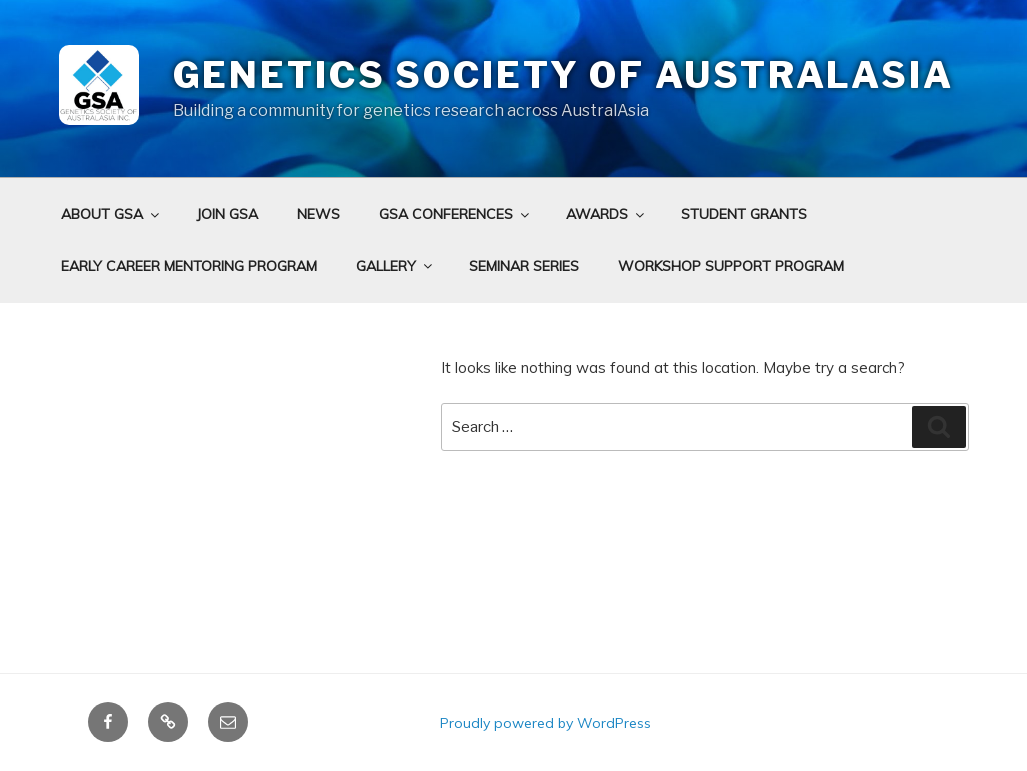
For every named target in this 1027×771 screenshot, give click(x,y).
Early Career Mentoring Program (189, 266)
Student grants (744, 214)
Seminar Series (524, 266)
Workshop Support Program (731, 266)
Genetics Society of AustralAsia (563, 75)
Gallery (395, 266)
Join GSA (227, 214)
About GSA (111, 214)
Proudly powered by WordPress (545, 723)
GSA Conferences (455, 214)
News (318, 214)
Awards (606, 214)
